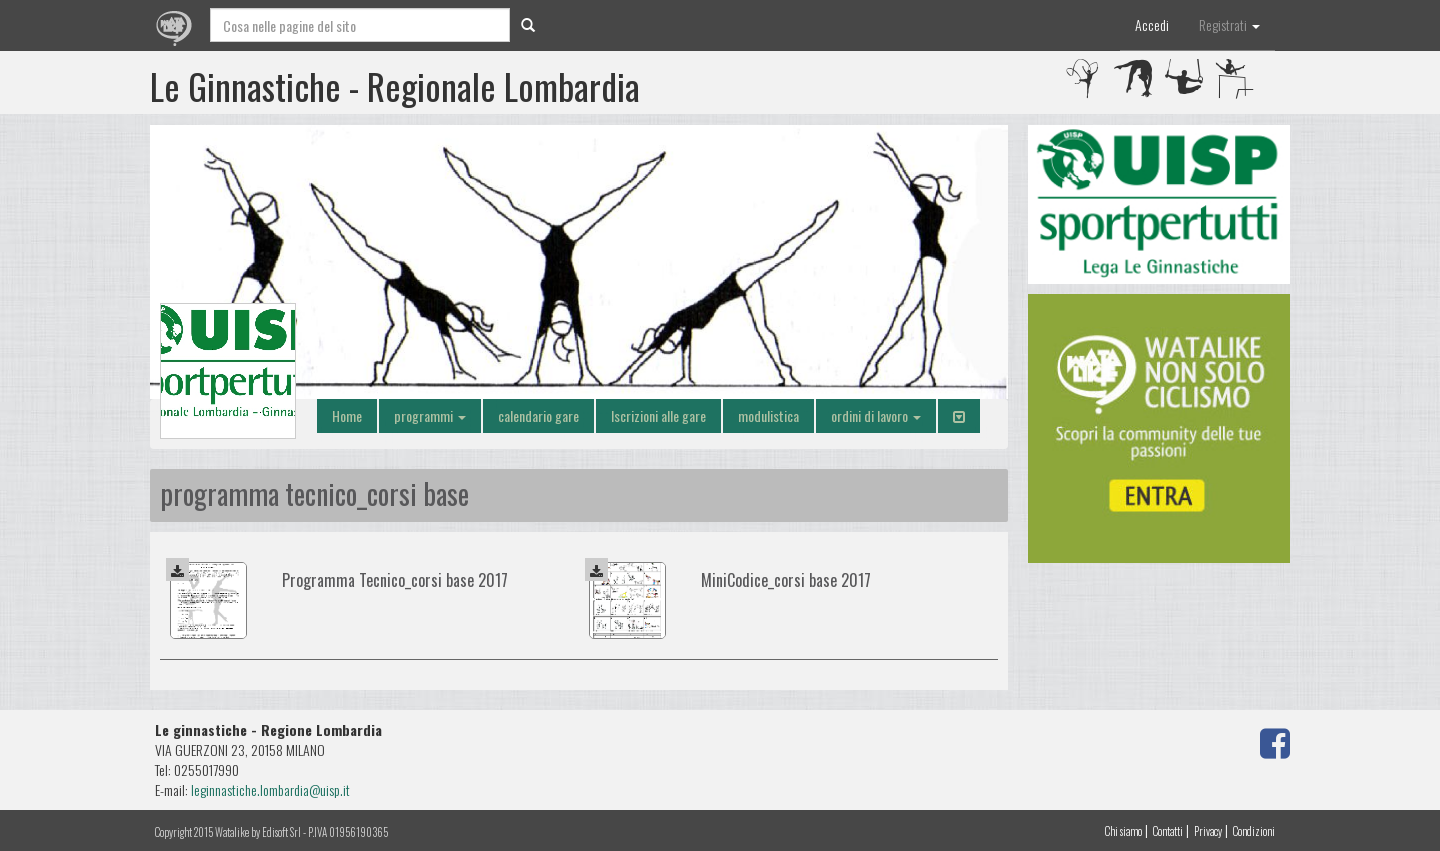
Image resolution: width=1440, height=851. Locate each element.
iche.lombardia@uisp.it (293, 789)
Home (347, 415)
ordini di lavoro (876, 415)
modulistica (768, 415)
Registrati (1229, 24)
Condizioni (1254, 831)
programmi (430, 415)
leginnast (213, 789)
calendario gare (538, 415)
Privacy (1208, 831)
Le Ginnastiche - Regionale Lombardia (395, 85)
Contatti (1168, 831)
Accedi (1152, 24)
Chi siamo (1123, 831)
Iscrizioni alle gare (658, 415)
